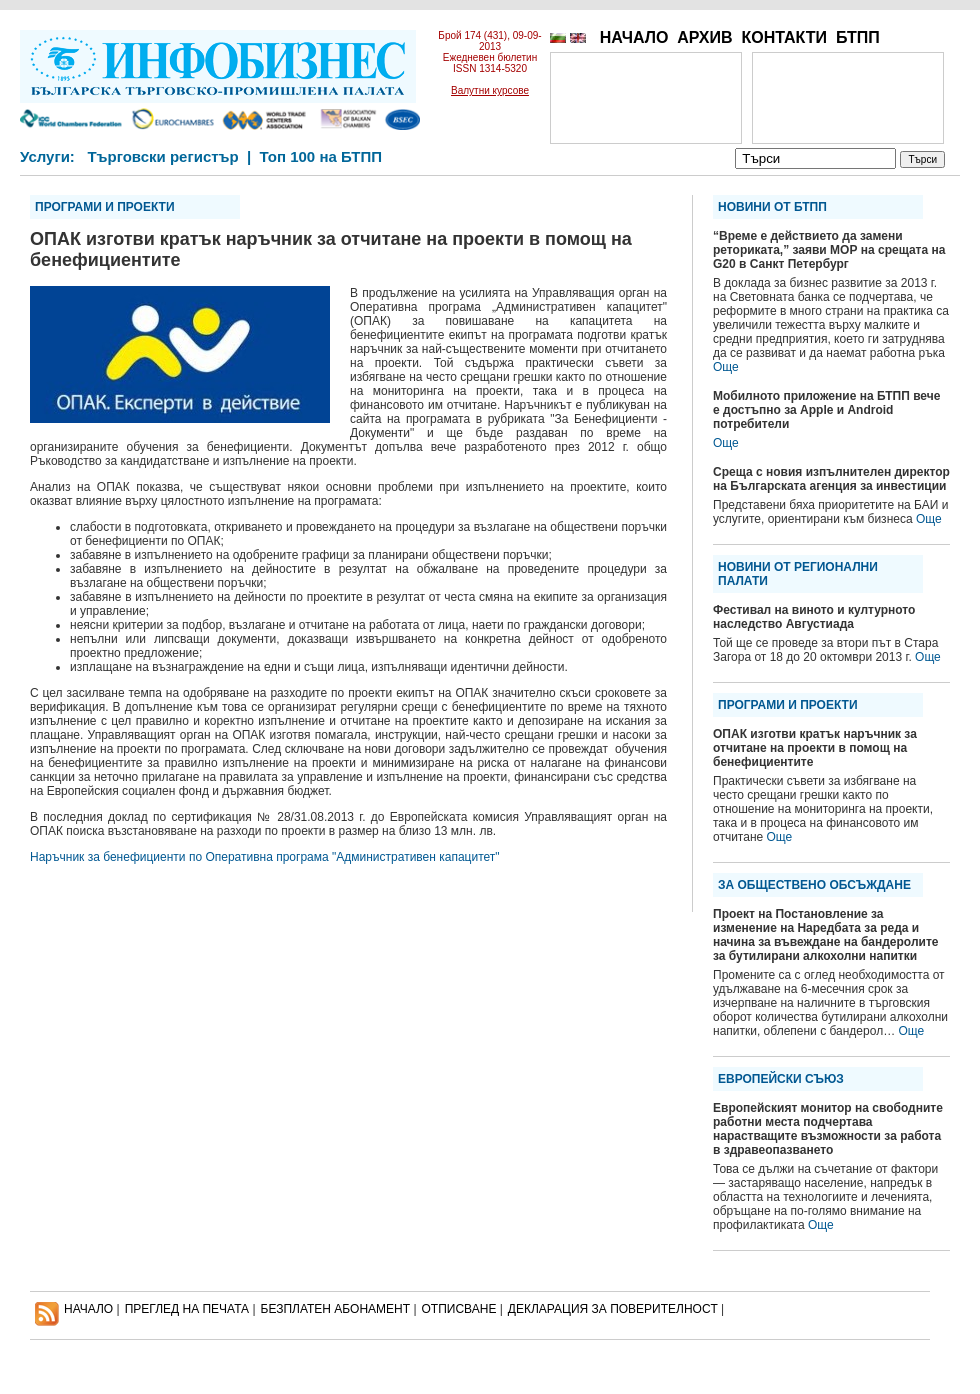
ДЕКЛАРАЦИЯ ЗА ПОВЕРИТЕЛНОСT (613, 1309)
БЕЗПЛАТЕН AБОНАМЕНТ (336, 1309)
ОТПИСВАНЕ (459, 1309)
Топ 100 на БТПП (321, 156)
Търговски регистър (162, 156)
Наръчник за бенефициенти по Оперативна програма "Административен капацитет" (265, 857)
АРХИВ (704, 37)
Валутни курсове (490, 90)
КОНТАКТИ (784, 37)
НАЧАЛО (634, 37)
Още (726, 367)
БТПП (858, 37)
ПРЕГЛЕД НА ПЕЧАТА (187, 1309)
